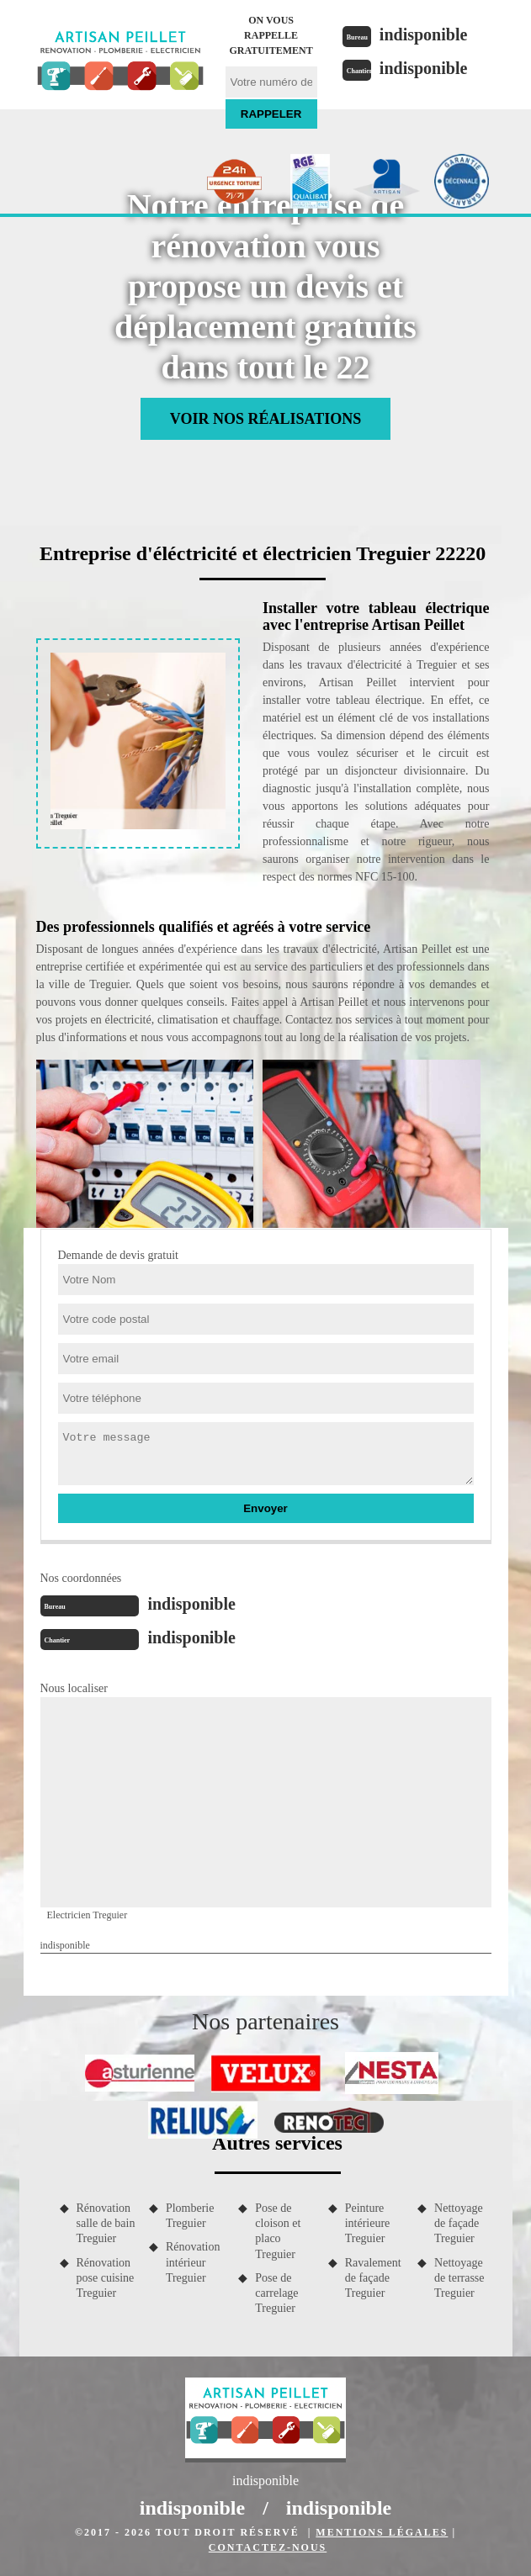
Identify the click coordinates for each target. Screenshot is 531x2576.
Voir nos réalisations (265, 418)
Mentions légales (382, 2532)
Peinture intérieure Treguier (367, 2223)
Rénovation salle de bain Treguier (106, 2223)
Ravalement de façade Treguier (373, 2277)
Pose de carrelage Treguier (276, 2293)
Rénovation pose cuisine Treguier (106, 2277)
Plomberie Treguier (190, 2216)
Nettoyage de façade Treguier (458, 2223)
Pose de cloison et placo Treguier (277, 2231)
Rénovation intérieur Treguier (193, 2261)
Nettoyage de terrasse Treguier (459, 2277)
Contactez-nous (268, 2547)
